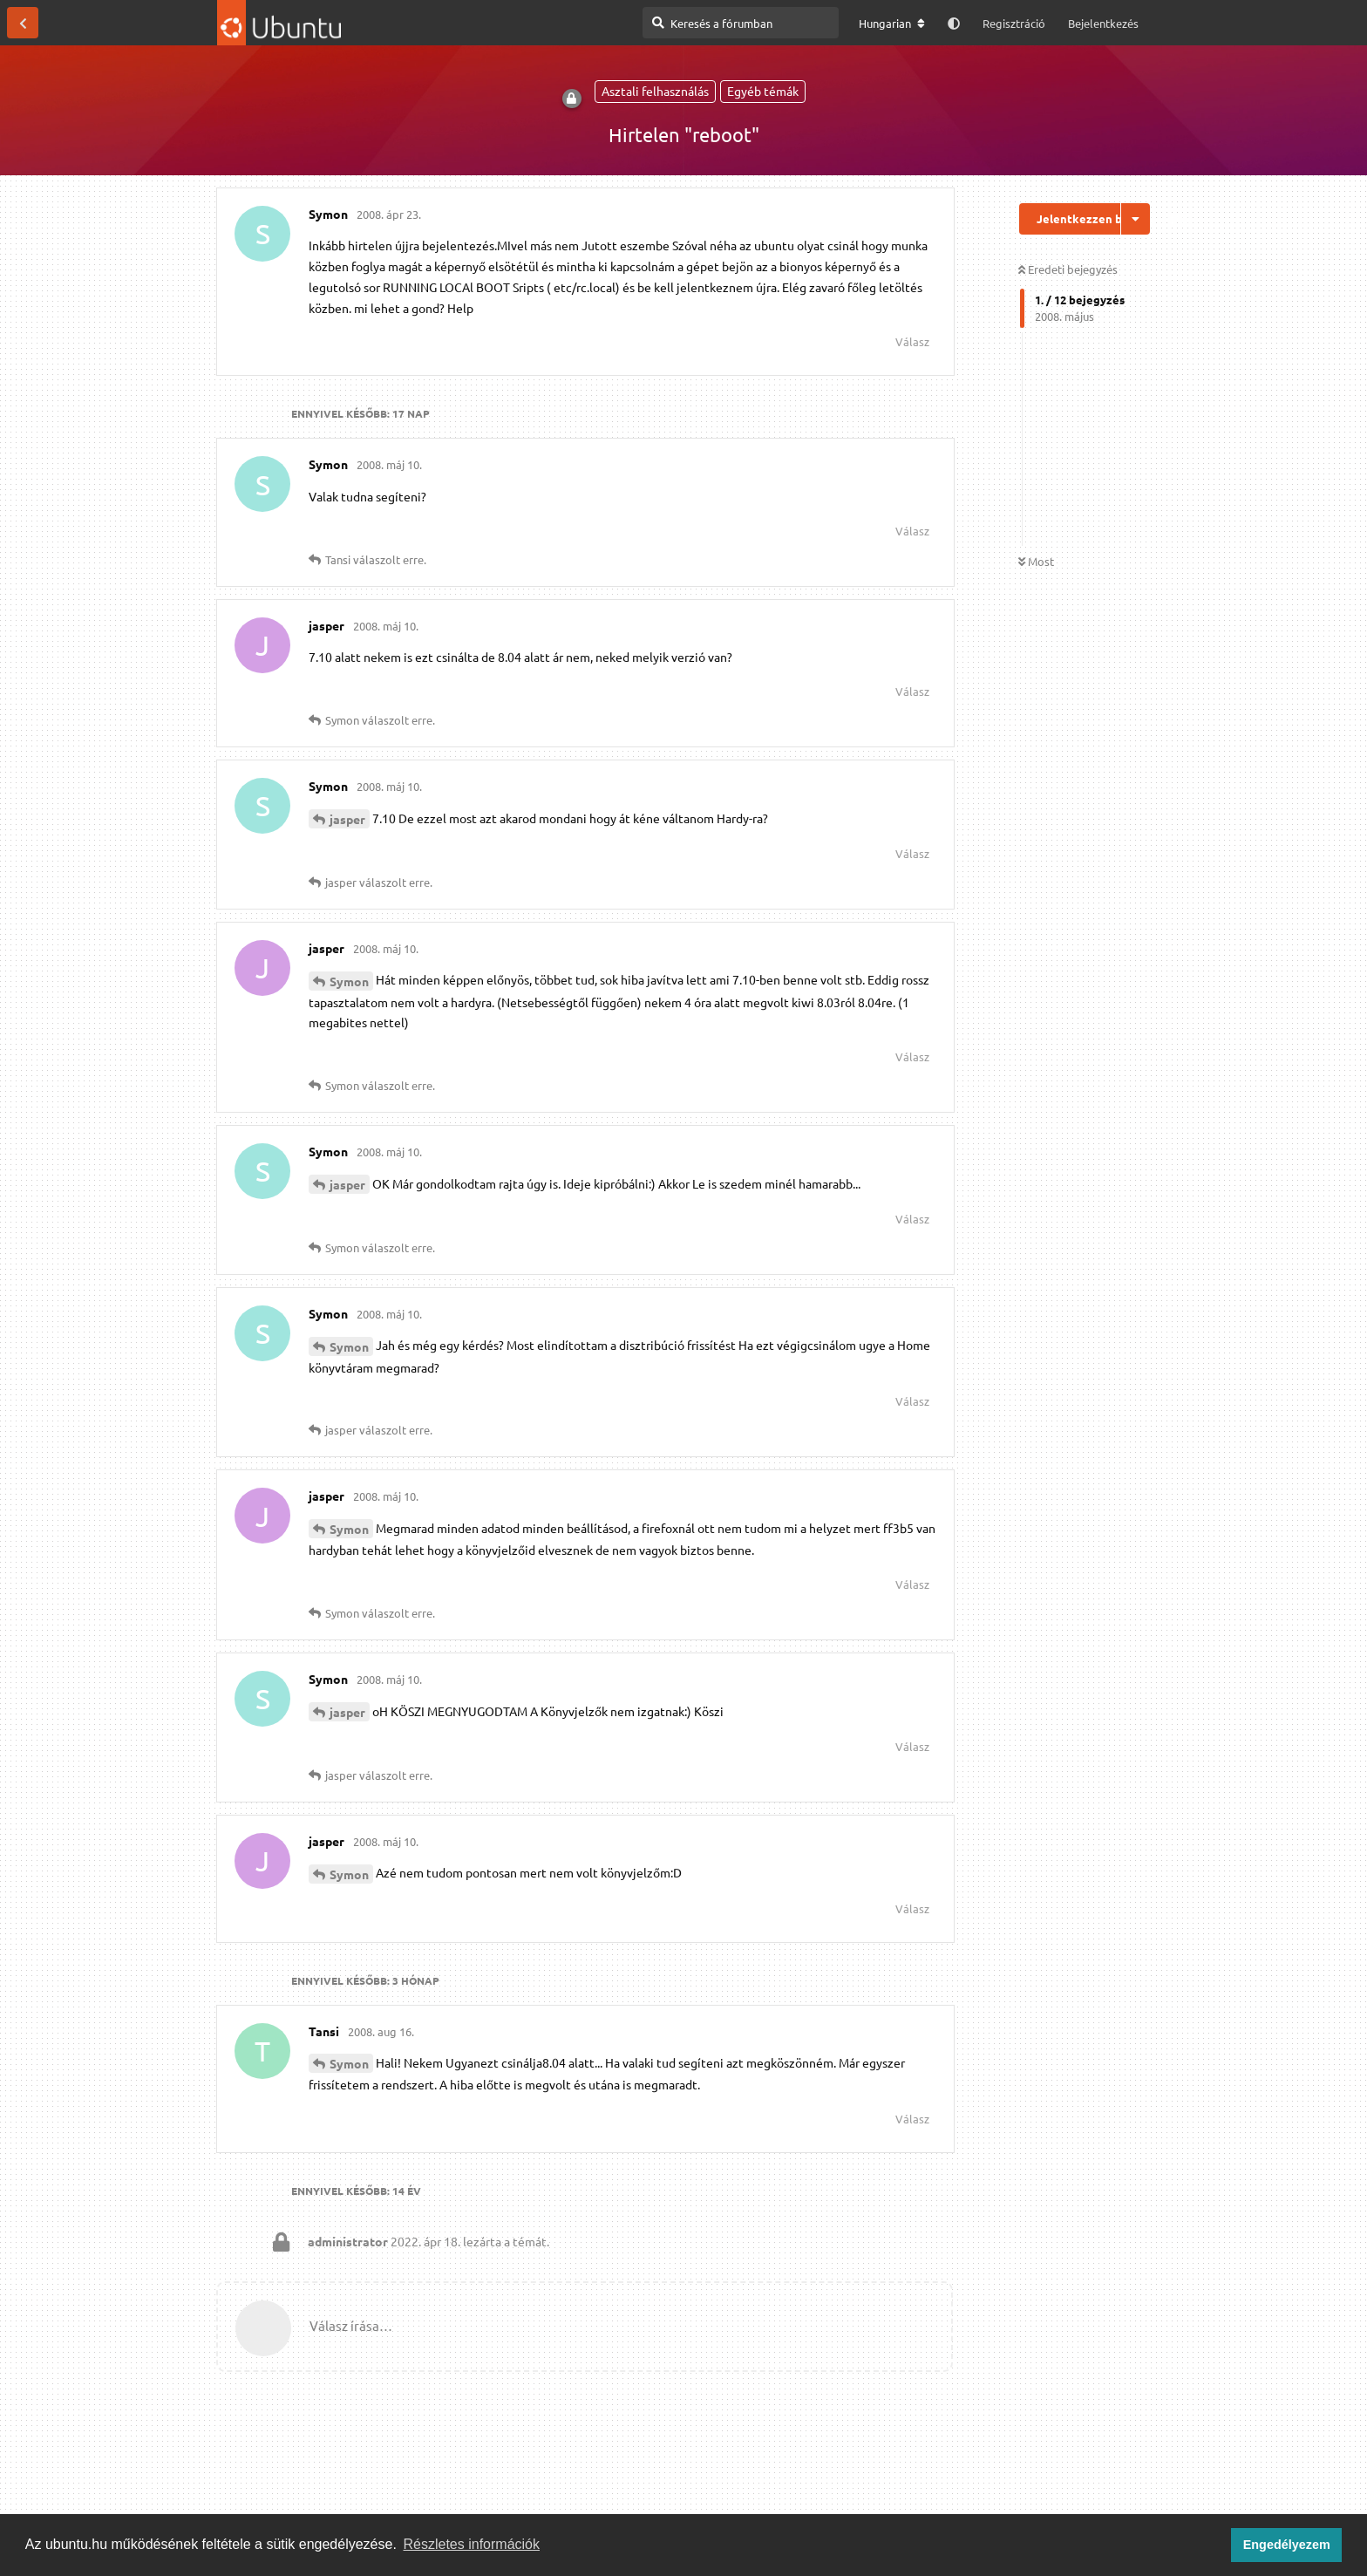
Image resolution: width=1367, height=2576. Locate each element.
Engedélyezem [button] (1286, 2545)
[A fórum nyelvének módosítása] (891, 23)
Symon (349, 981)
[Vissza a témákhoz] (22, 22)
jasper (347, 819)
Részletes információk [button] (472, 2544)
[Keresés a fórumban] (741, 22)
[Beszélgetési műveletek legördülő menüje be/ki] (1135, 219)
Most (1036, 561)
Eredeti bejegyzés (1068, 269)
